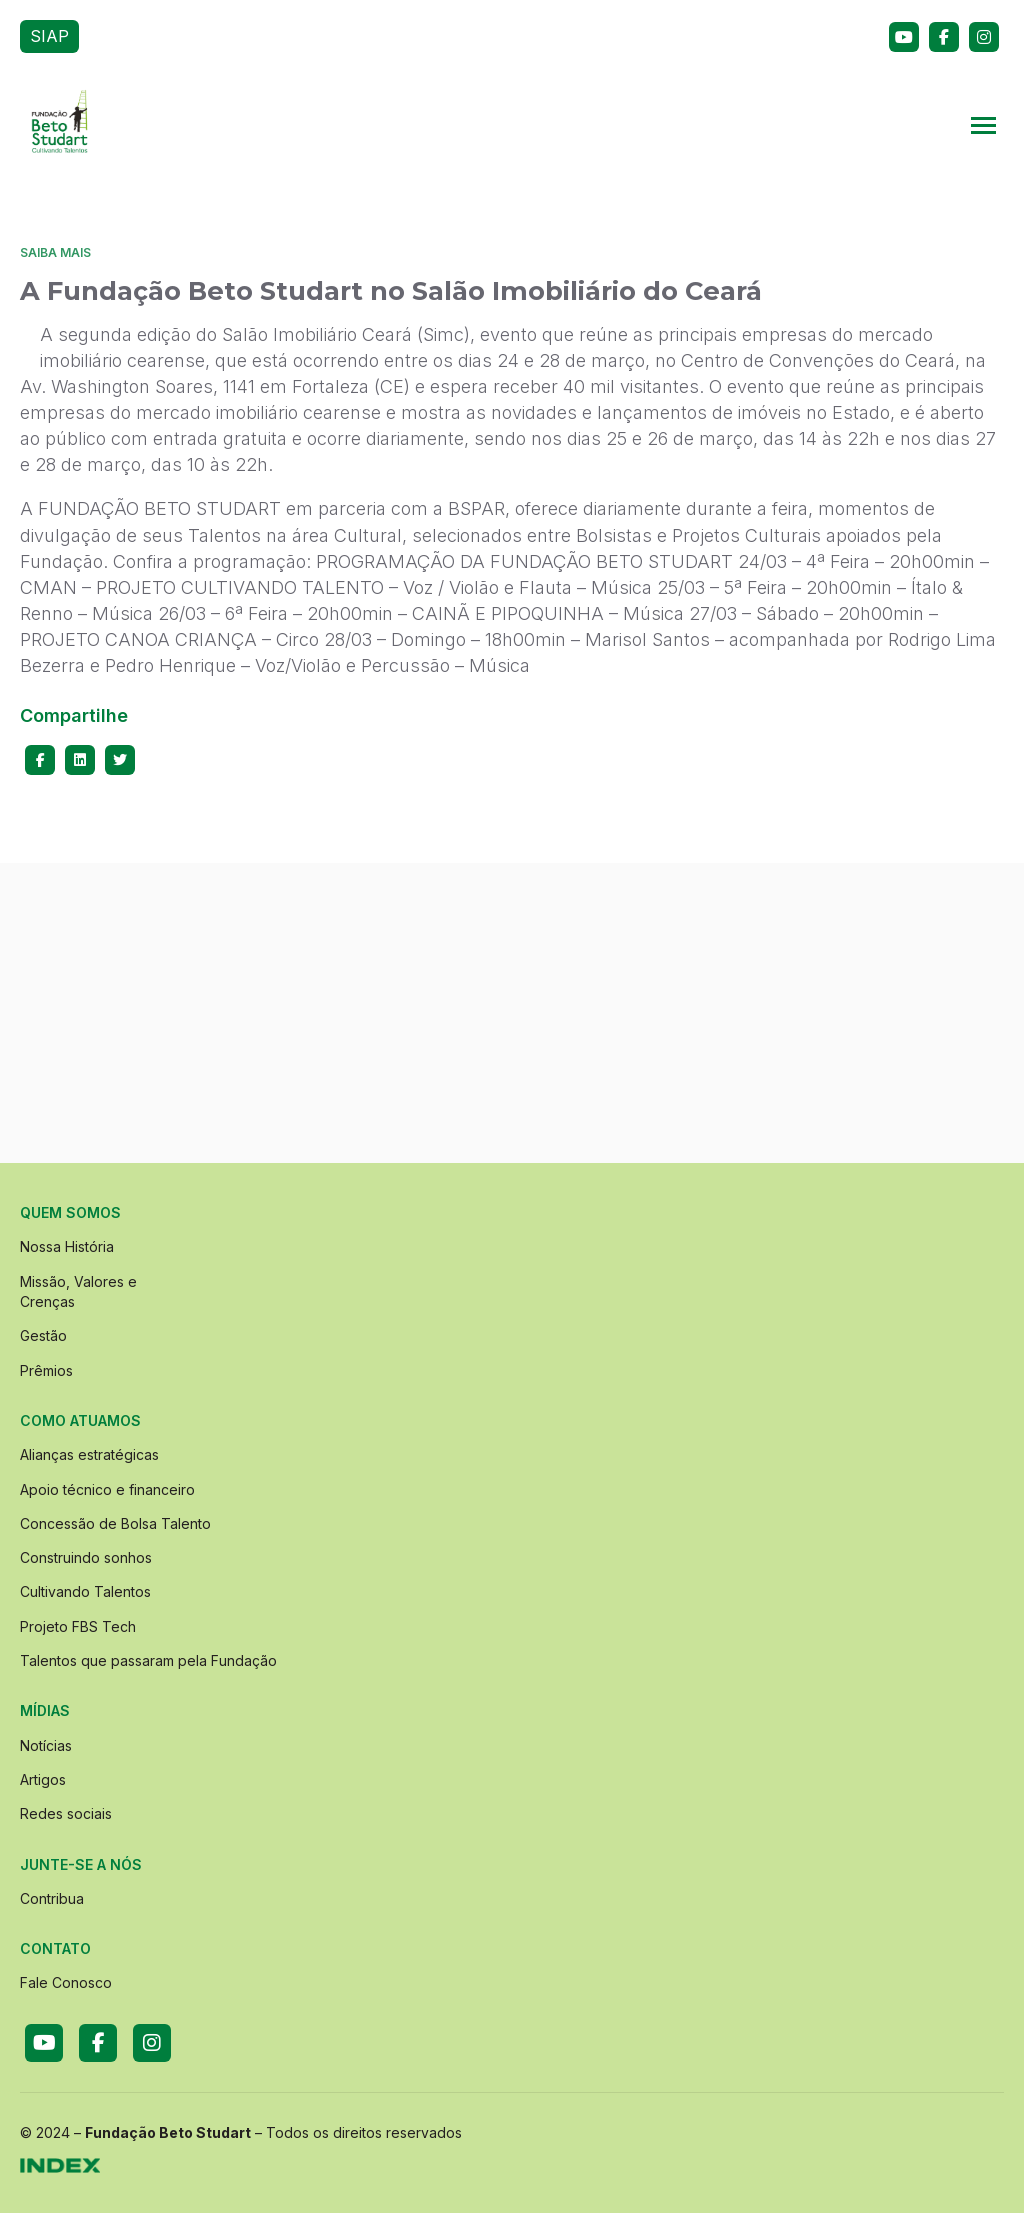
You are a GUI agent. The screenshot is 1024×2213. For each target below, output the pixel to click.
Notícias (46, 1745)
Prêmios (46, 1370)
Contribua (52, 1898)
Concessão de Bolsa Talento (115, 1523)
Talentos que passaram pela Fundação (148, 1660)
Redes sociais (66, 1813)
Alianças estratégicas (89, 1454)
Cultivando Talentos (85, 1591)
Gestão (43, 1335)
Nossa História (67, 1246)
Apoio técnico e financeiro (107, 1489)
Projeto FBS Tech (78, 1626)
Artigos (43, 1779)
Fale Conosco (66, 1982)
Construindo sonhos (86, 1557)
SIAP (49, 36)
